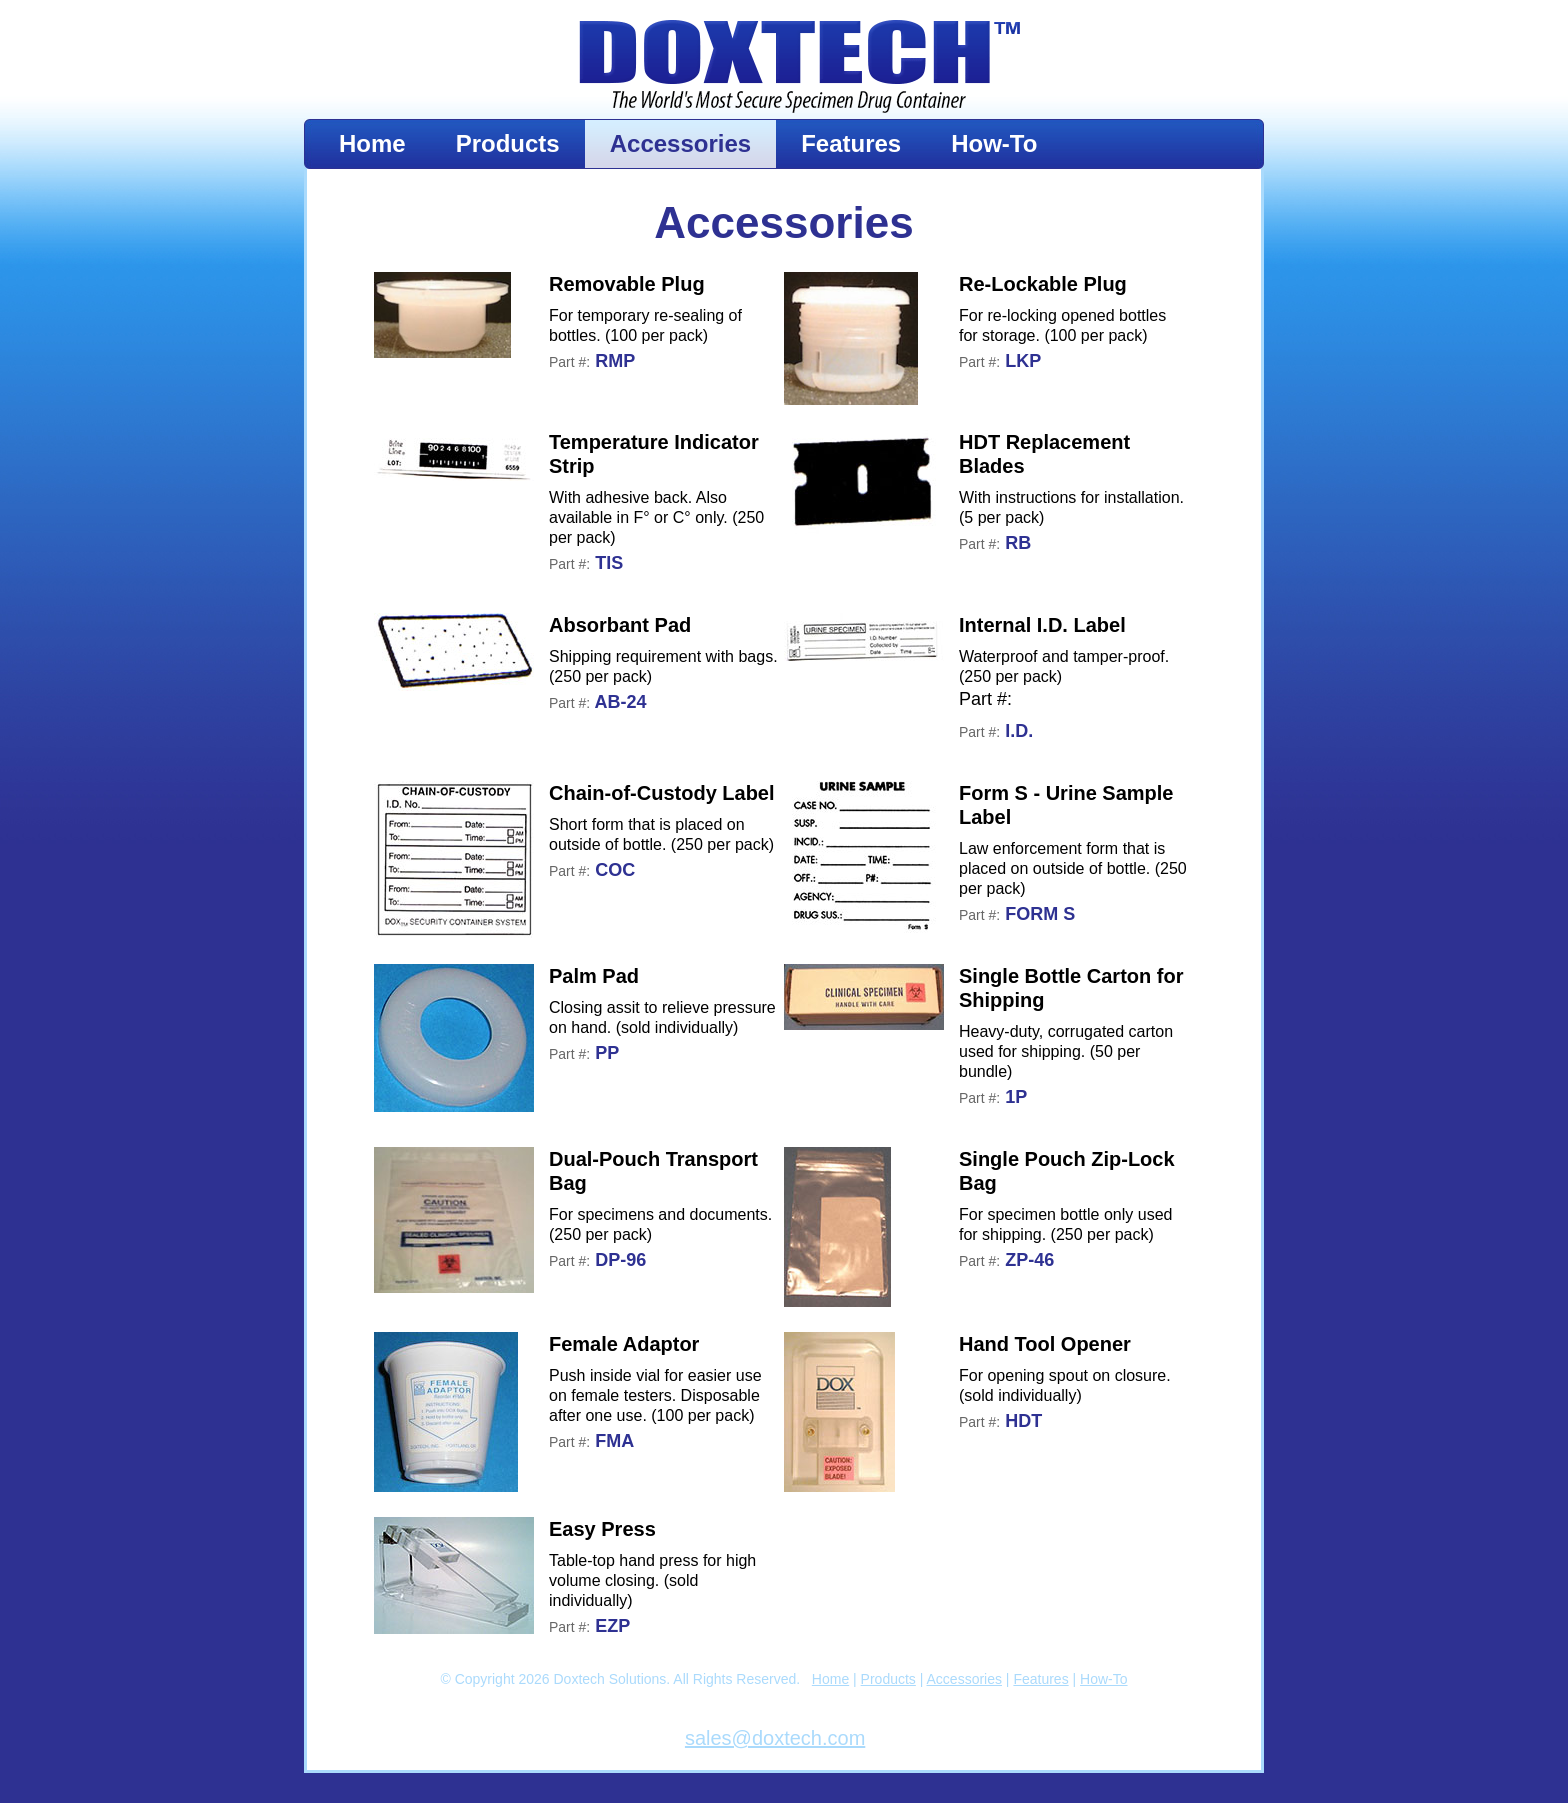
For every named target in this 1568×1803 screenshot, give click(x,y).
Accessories (680, 143)
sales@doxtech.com (775, 1738)
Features (851, 143)
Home (372, 143)
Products (508, 143)
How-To (994, 143)
